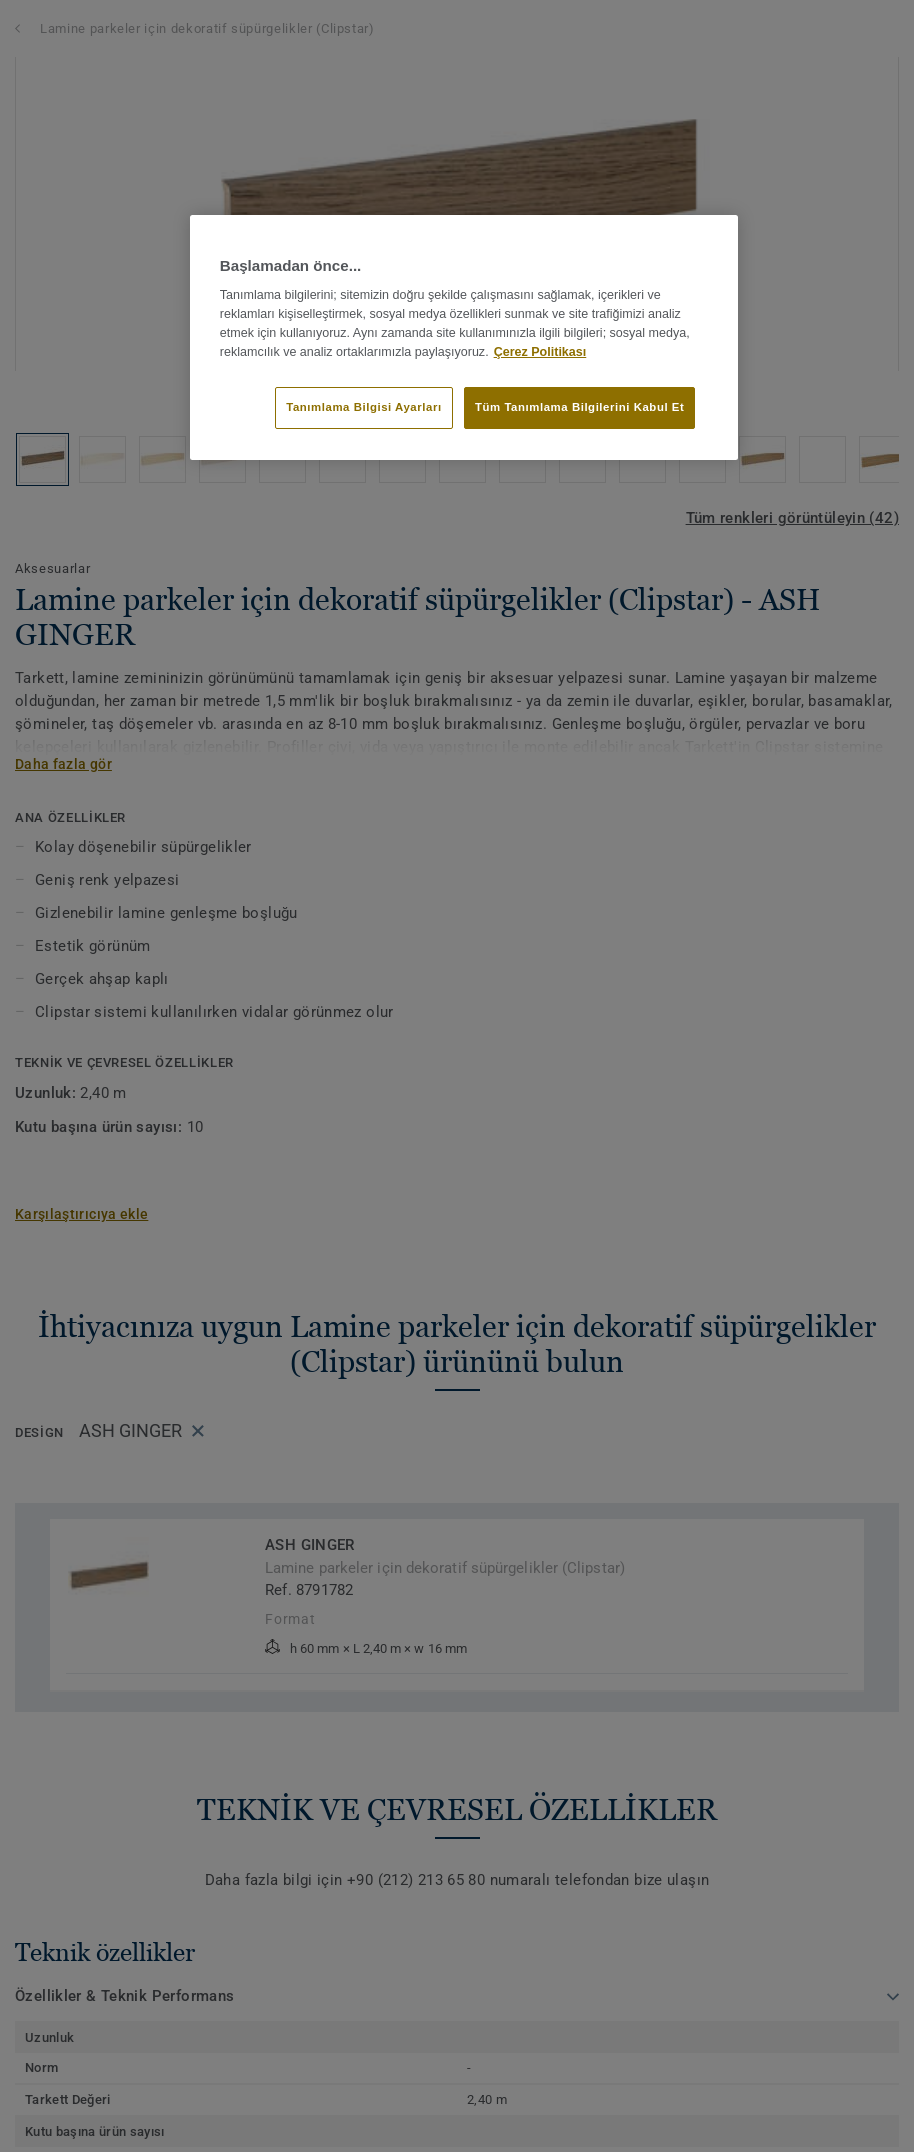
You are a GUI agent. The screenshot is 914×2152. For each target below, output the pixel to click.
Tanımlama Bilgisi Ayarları (363, 407)
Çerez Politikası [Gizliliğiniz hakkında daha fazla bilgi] (540, 352)
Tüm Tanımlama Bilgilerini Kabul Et (579, 407)
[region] (464, 337)
